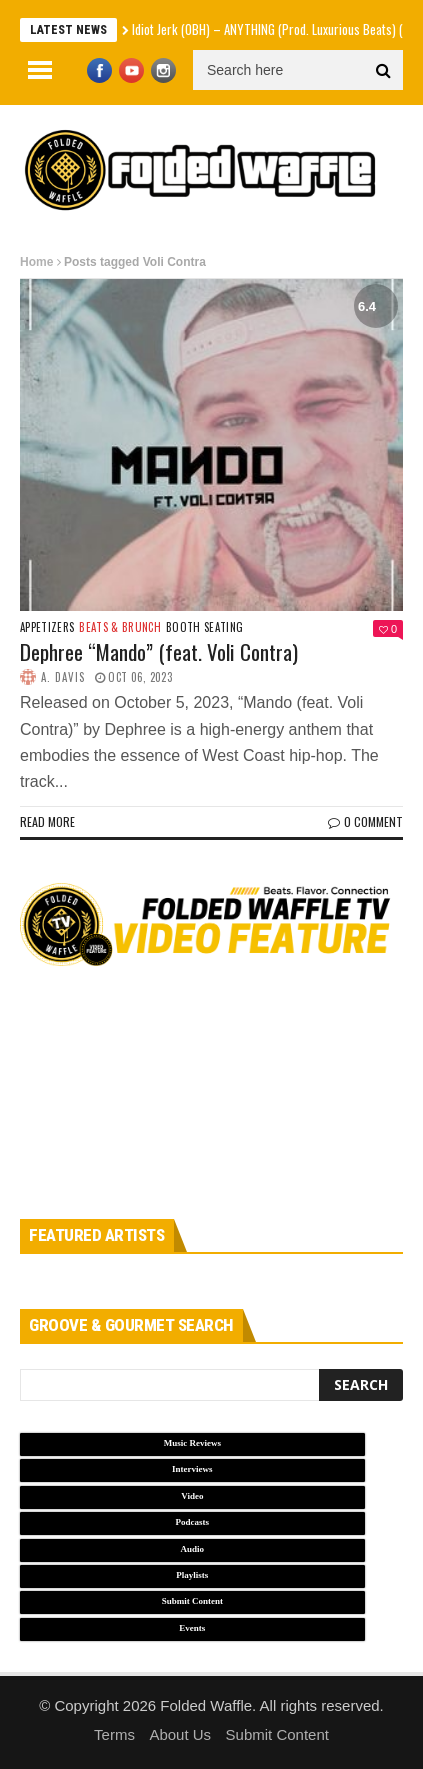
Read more (47, 821)
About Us (180, 1734)
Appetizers (47, 627)
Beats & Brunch (120, 627)
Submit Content (277, 1734)
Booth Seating (204, 627)
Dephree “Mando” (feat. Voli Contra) (159, 651)
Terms (114, 1734)
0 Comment (365, 821)
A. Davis (63, 677)
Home (36, 262)
